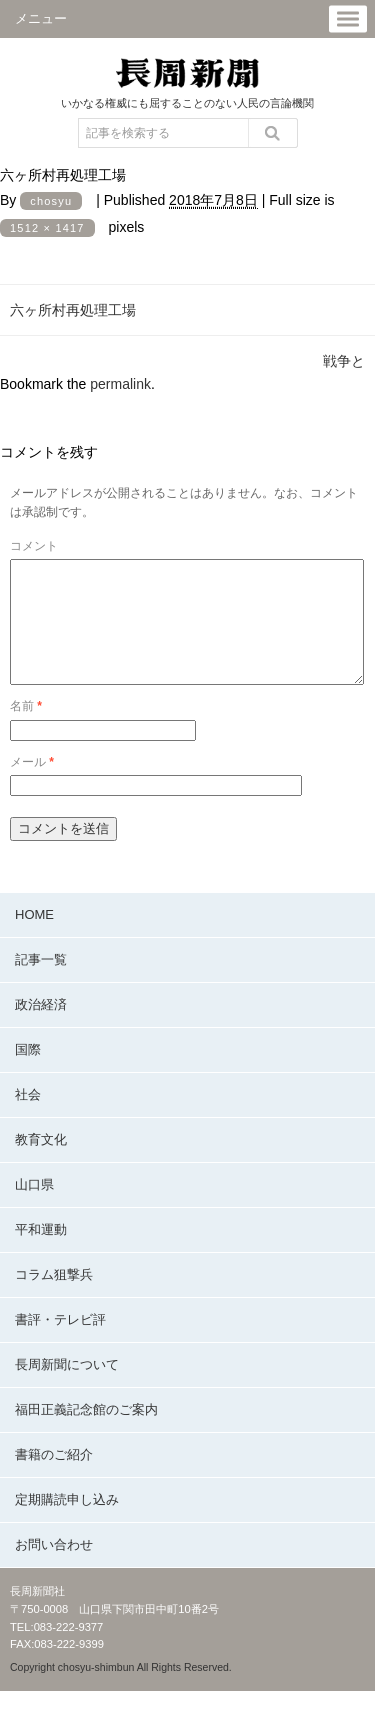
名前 (26, 730)
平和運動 (41, 1253)
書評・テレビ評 (60, 1343)
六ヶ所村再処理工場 (73, 310)
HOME (34, 938)
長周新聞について (67, 1388)
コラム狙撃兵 (54, 1298)
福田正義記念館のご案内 (86, 1433)
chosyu (51, 201)
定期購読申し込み (67, 1523)
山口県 (34, 1208)
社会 (28, 1118)
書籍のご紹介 (54, 1478)
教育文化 (41, 1163)
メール (32, 786)
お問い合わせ (54, 1568)
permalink (120, 384)
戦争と (344, 361)
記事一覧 (41, 983)
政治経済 (41, 1028)
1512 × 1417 (47, 228)
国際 (28, 1073)
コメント (34, 546)
